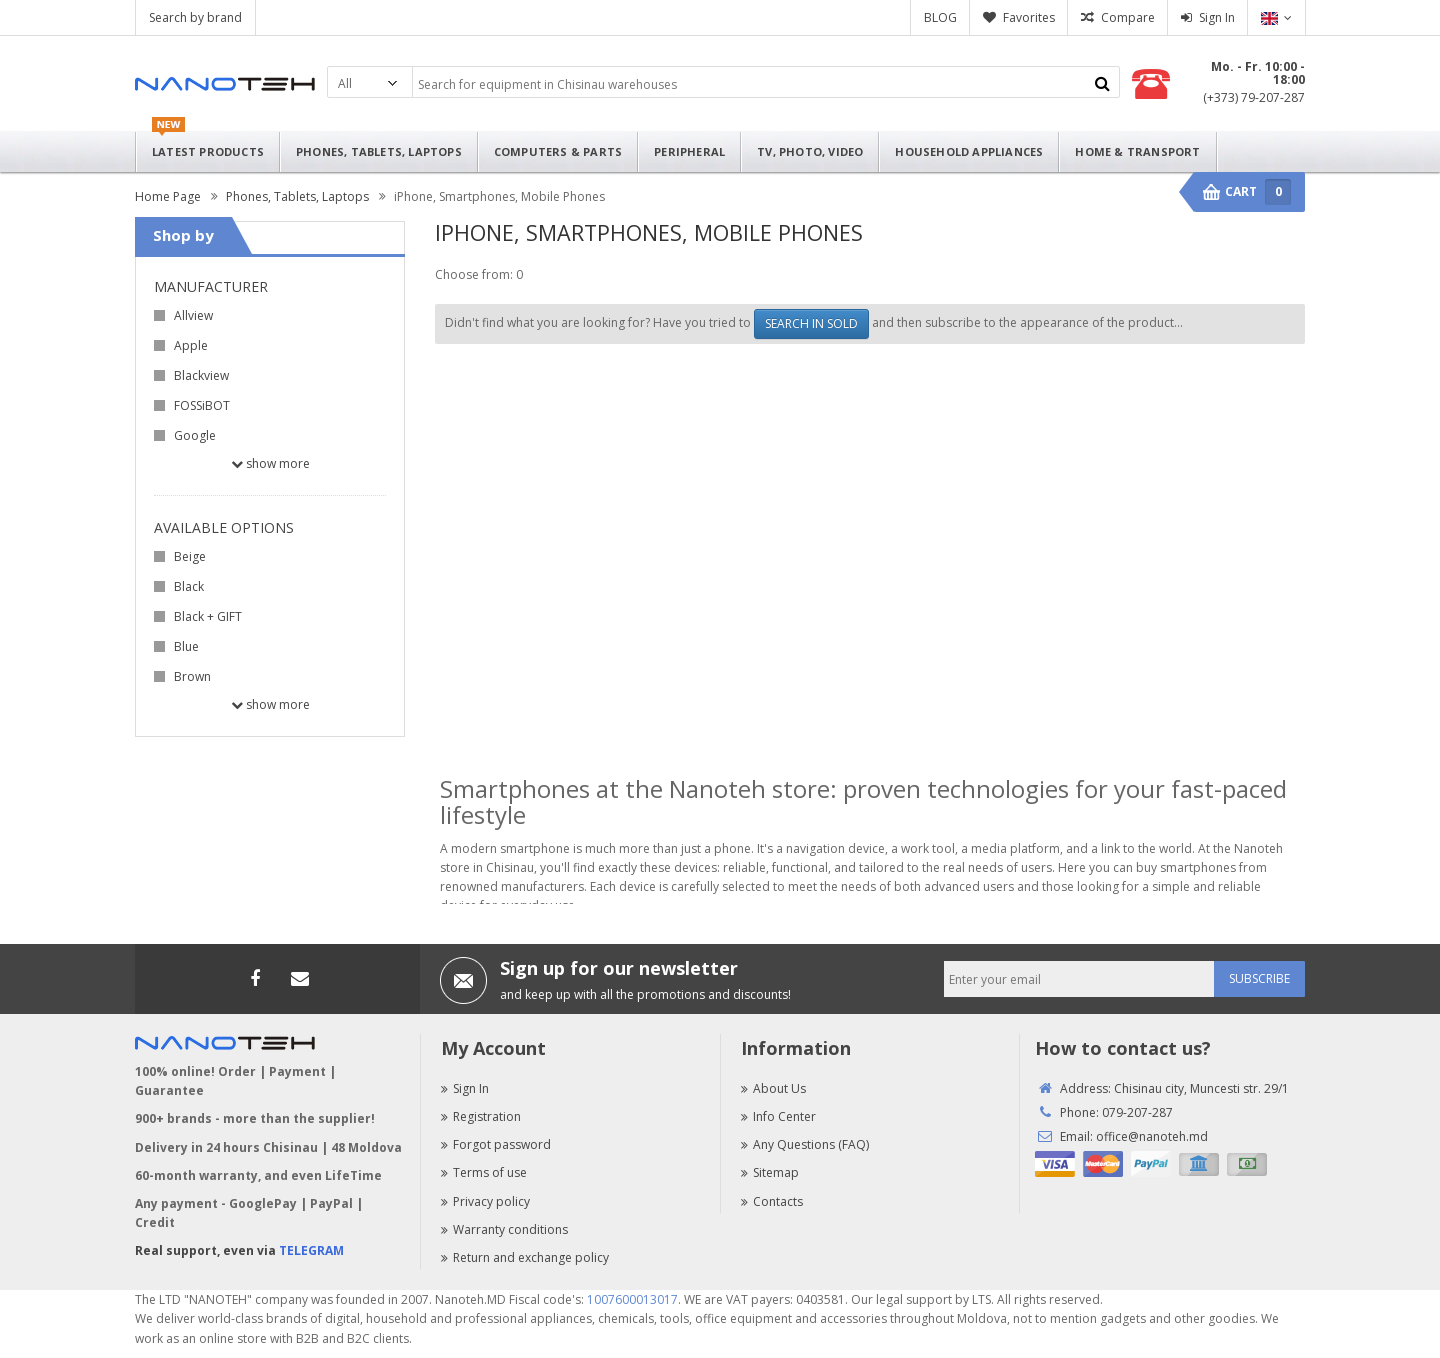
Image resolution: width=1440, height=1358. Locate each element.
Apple (191, 345)
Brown (192, 676)
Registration (481, 1116)
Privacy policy (485, 1201)
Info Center (778, 1116)
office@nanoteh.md (1152, 1136)
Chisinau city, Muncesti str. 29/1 (1201, 1088)
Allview (193, 315)
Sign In (1217, 17)
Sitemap (770, 1172)
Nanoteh (225, 84)
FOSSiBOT (202, 405)
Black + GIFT (208, 616)
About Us (773, 1088)
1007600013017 (632, 1299)
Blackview (201, 375)
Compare (1128, 17)
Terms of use (484, 1172)
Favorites (1029, 17)
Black (189, 586)
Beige (190, 556)
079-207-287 (1137, 1112)
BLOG (940, 17)
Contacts (772, 1201)
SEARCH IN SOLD (811, 323)
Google (195, 435)
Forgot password (496, 1144)
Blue (186, 646)
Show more (270, 463)
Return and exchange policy (525, 1257)
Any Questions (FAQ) (805, 1144)
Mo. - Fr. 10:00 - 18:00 (1258, 73)
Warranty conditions (504, 1229)
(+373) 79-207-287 (1254, 97)
